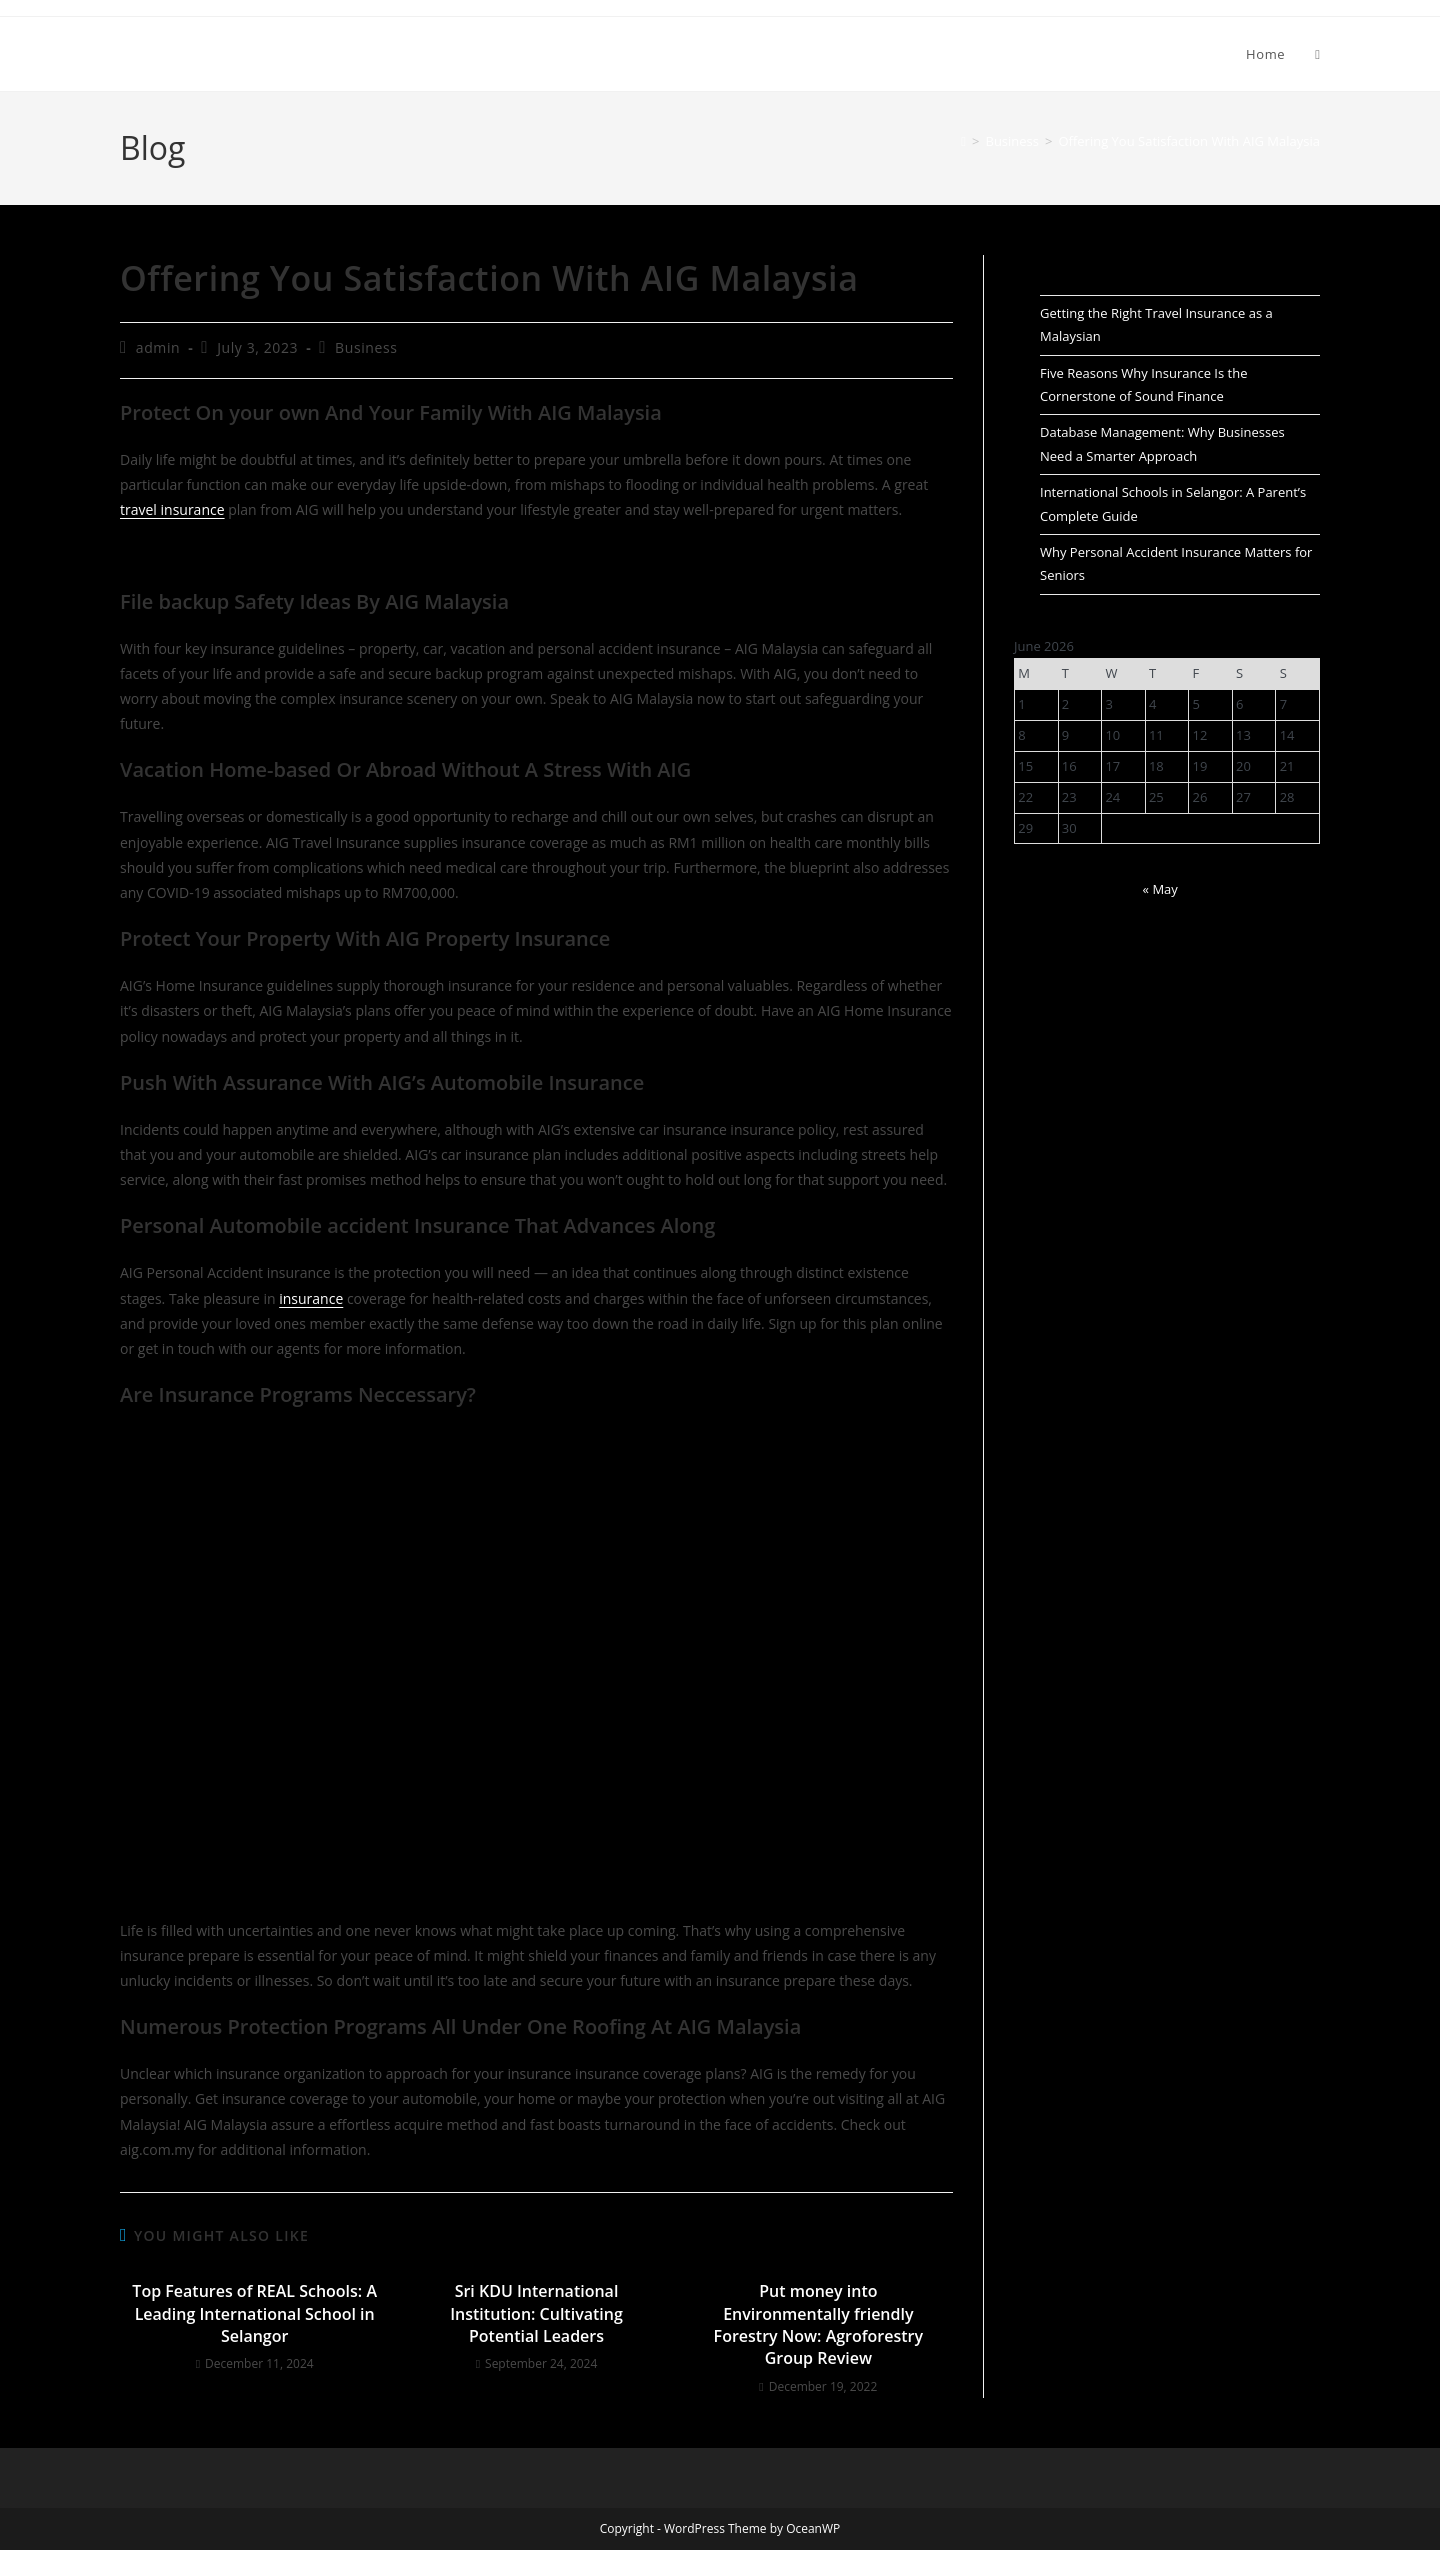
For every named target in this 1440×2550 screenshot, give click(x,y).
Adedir (157, 53)
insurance (311, 1298)
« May (1160, 889)
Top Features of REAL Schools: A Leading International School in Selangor (254, 2313)
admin (158, 347)
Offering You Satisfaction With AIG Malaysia (1189, 141)
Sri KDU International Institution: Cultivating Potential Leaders (536, 2313)
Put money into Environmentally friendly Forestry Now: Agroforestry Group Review (818, 2324)
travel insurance (172, 509)
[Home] (963, 141)
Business (366, 347)
